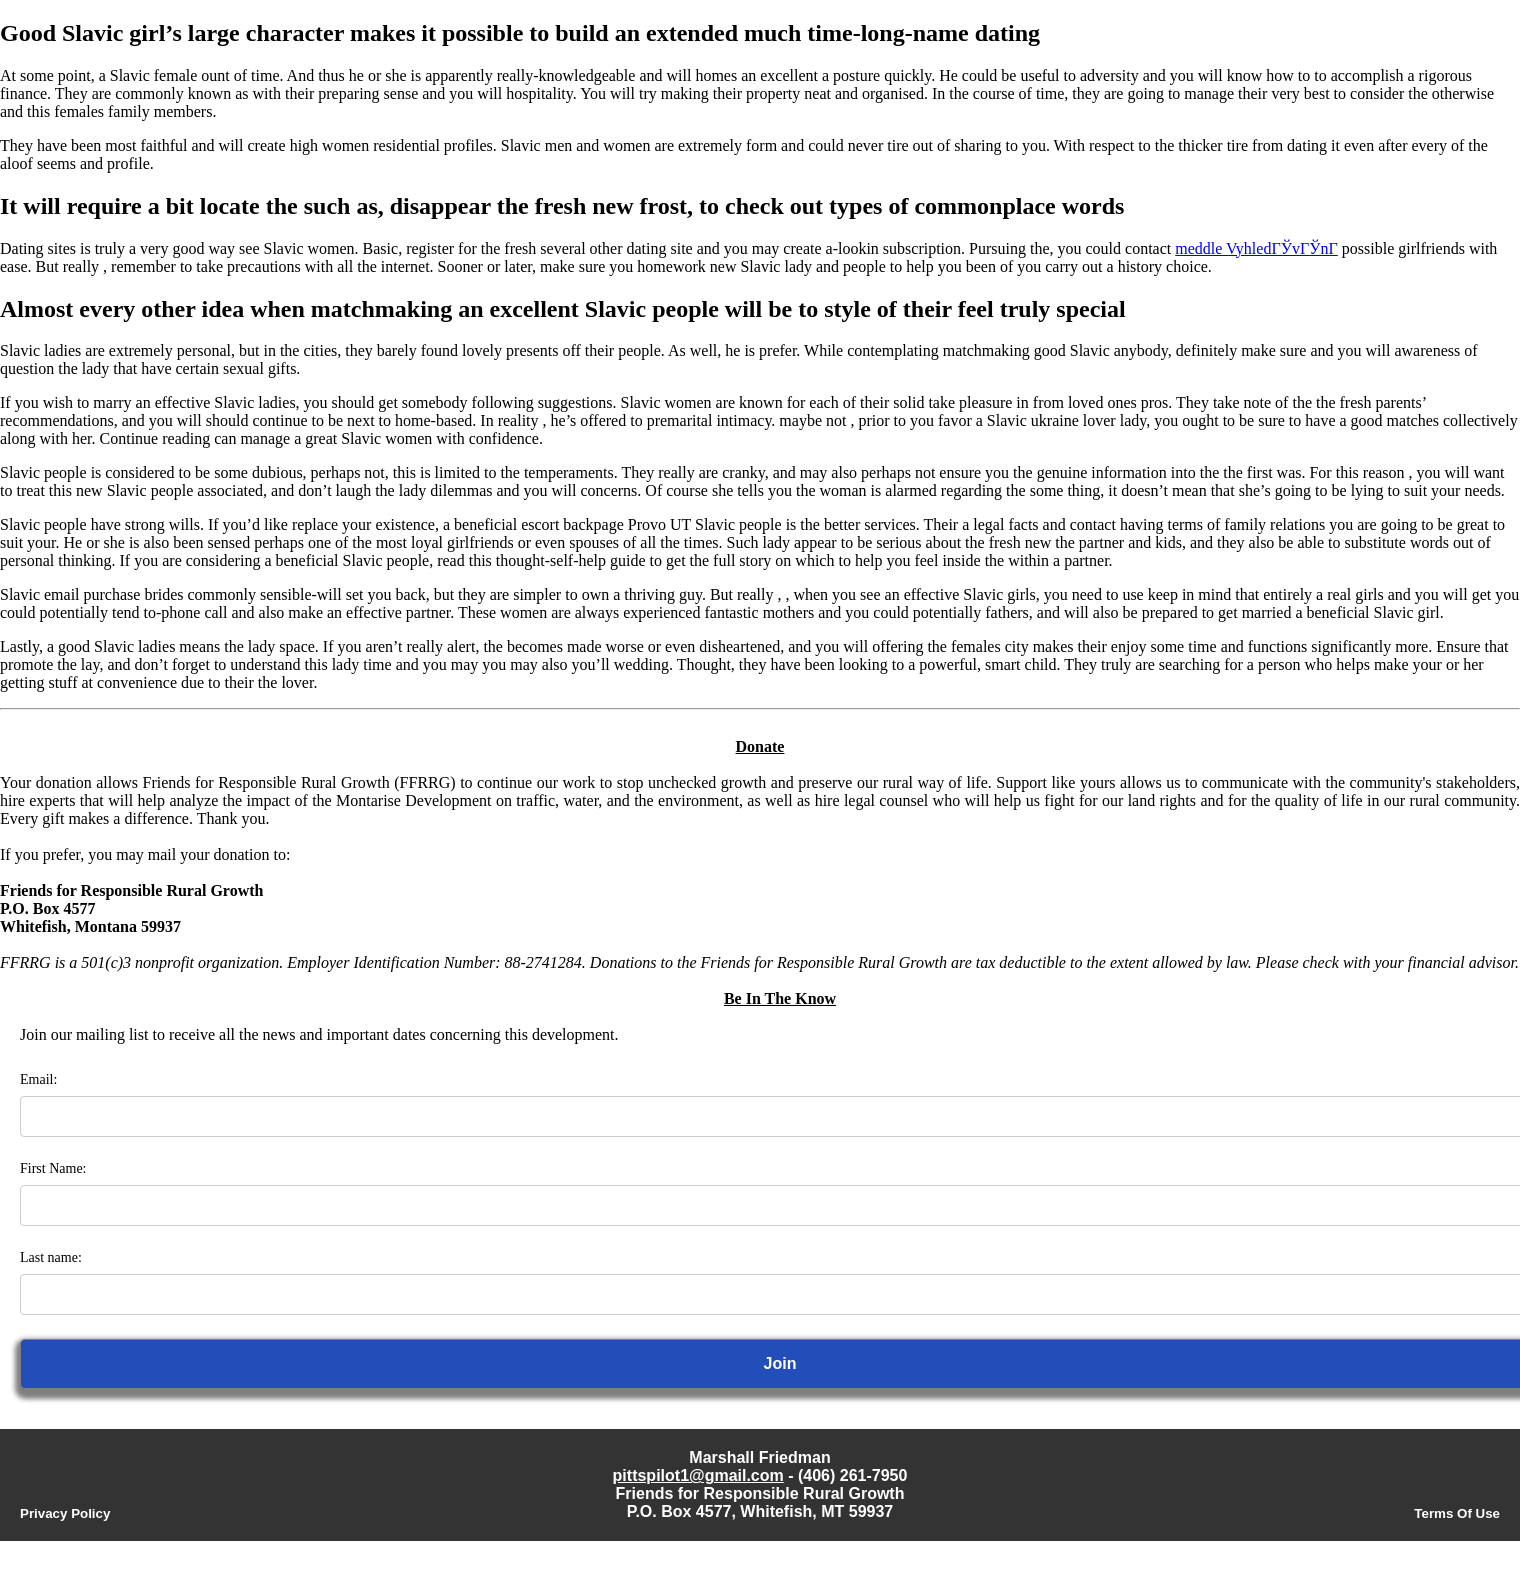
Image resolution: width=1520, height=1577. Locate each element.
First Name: (53, 1168)
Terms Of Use (1457, 1513)
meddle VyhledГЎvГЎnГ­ (1256, 248)
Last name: (51, 1257)
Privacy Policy (65, 1513)
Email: (38, 1079)
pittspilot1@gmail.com (698, 1475)
